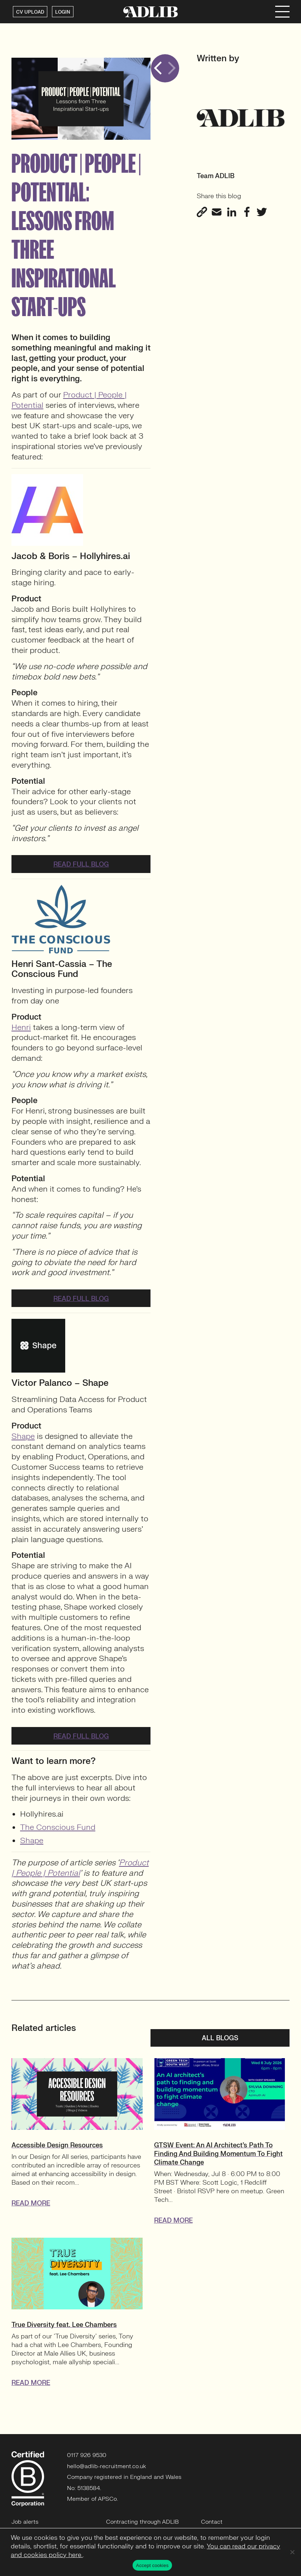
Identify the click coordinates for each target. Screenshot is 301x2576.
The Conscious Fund (57, 1827)
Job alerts (24, 2521)
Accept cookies (152, 2565)
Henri (21, 1027)
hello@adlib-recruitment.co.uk (106, 2466)
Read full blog (81, 864)
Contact (212, 2521)
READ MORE (30, 2203)
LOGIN (62, 12)
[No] (292, 2552)
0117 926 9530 (86, 2455)
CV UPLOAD (30, 12)
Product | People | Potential (68, 400)
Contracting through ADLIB (142, 2521)
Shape (23, 1436)
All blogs (220, 2038)
